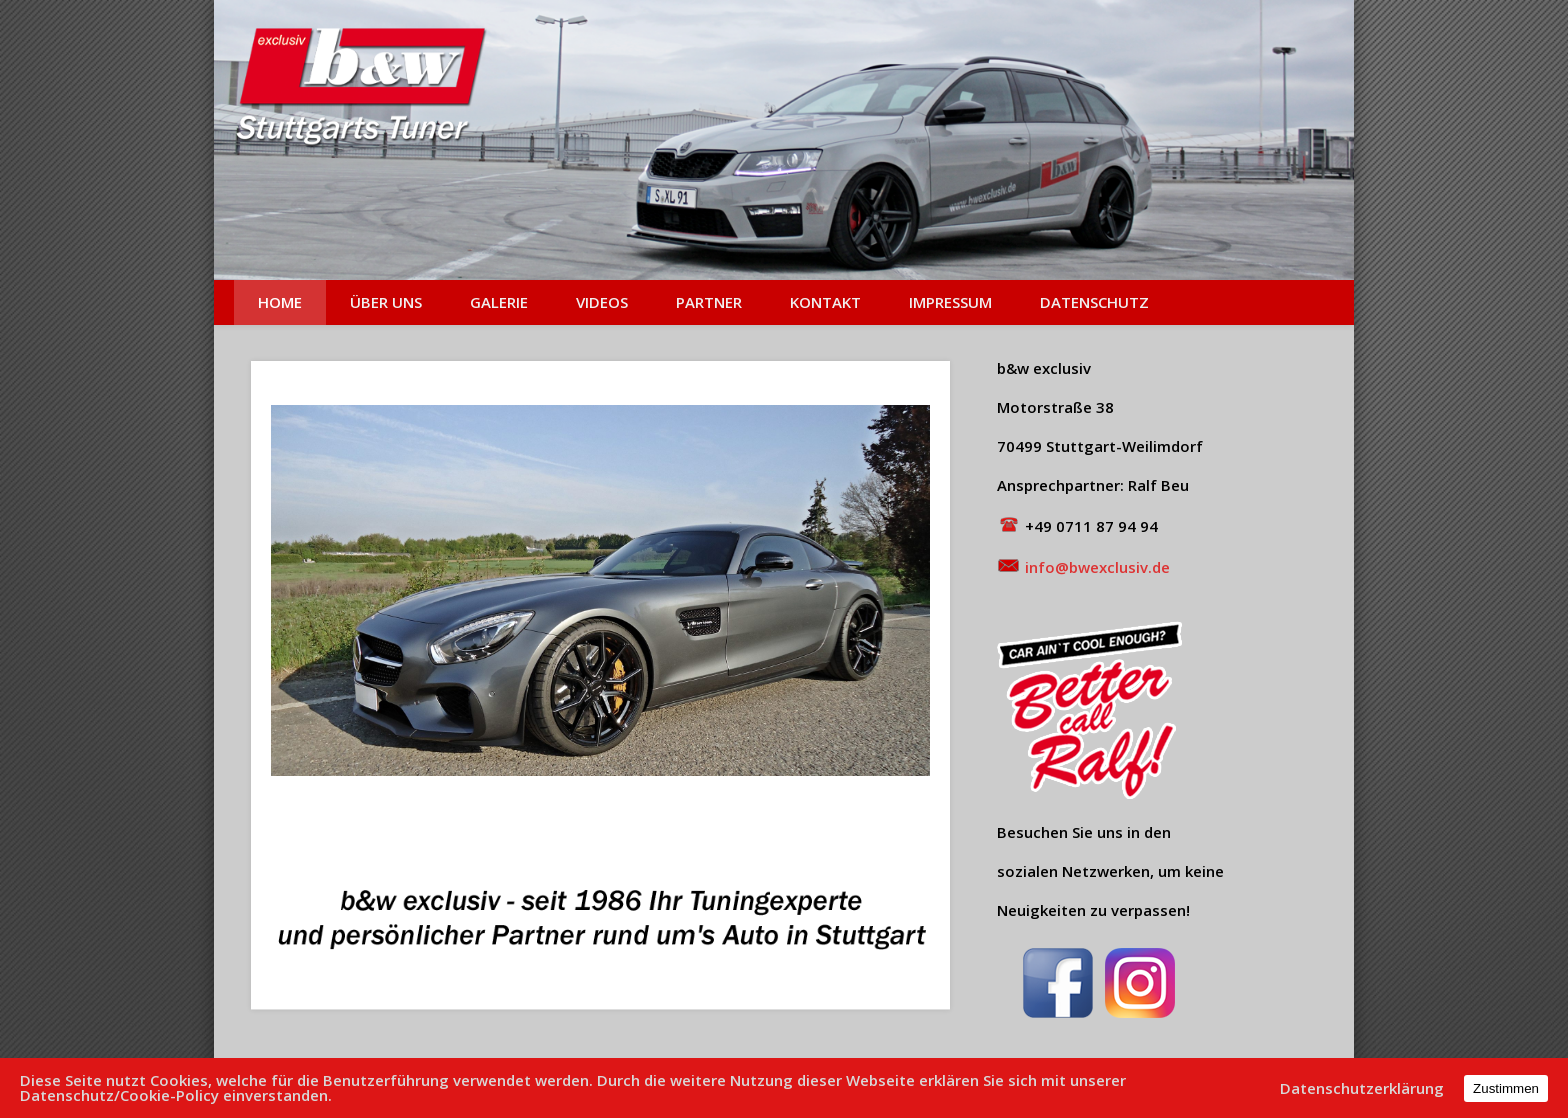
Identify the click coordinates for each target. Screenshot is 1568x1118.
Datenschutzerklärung (1362, 1088)
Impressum (950, 302)
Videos (602, 302)
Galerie (499, 302)
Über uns (386, 302)
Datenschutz (1094, 302)
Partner (709, 302)
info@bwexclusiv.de (1095, 567)
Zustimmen (1506, 1088)
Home (280, 302)
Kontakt (825, 302)
